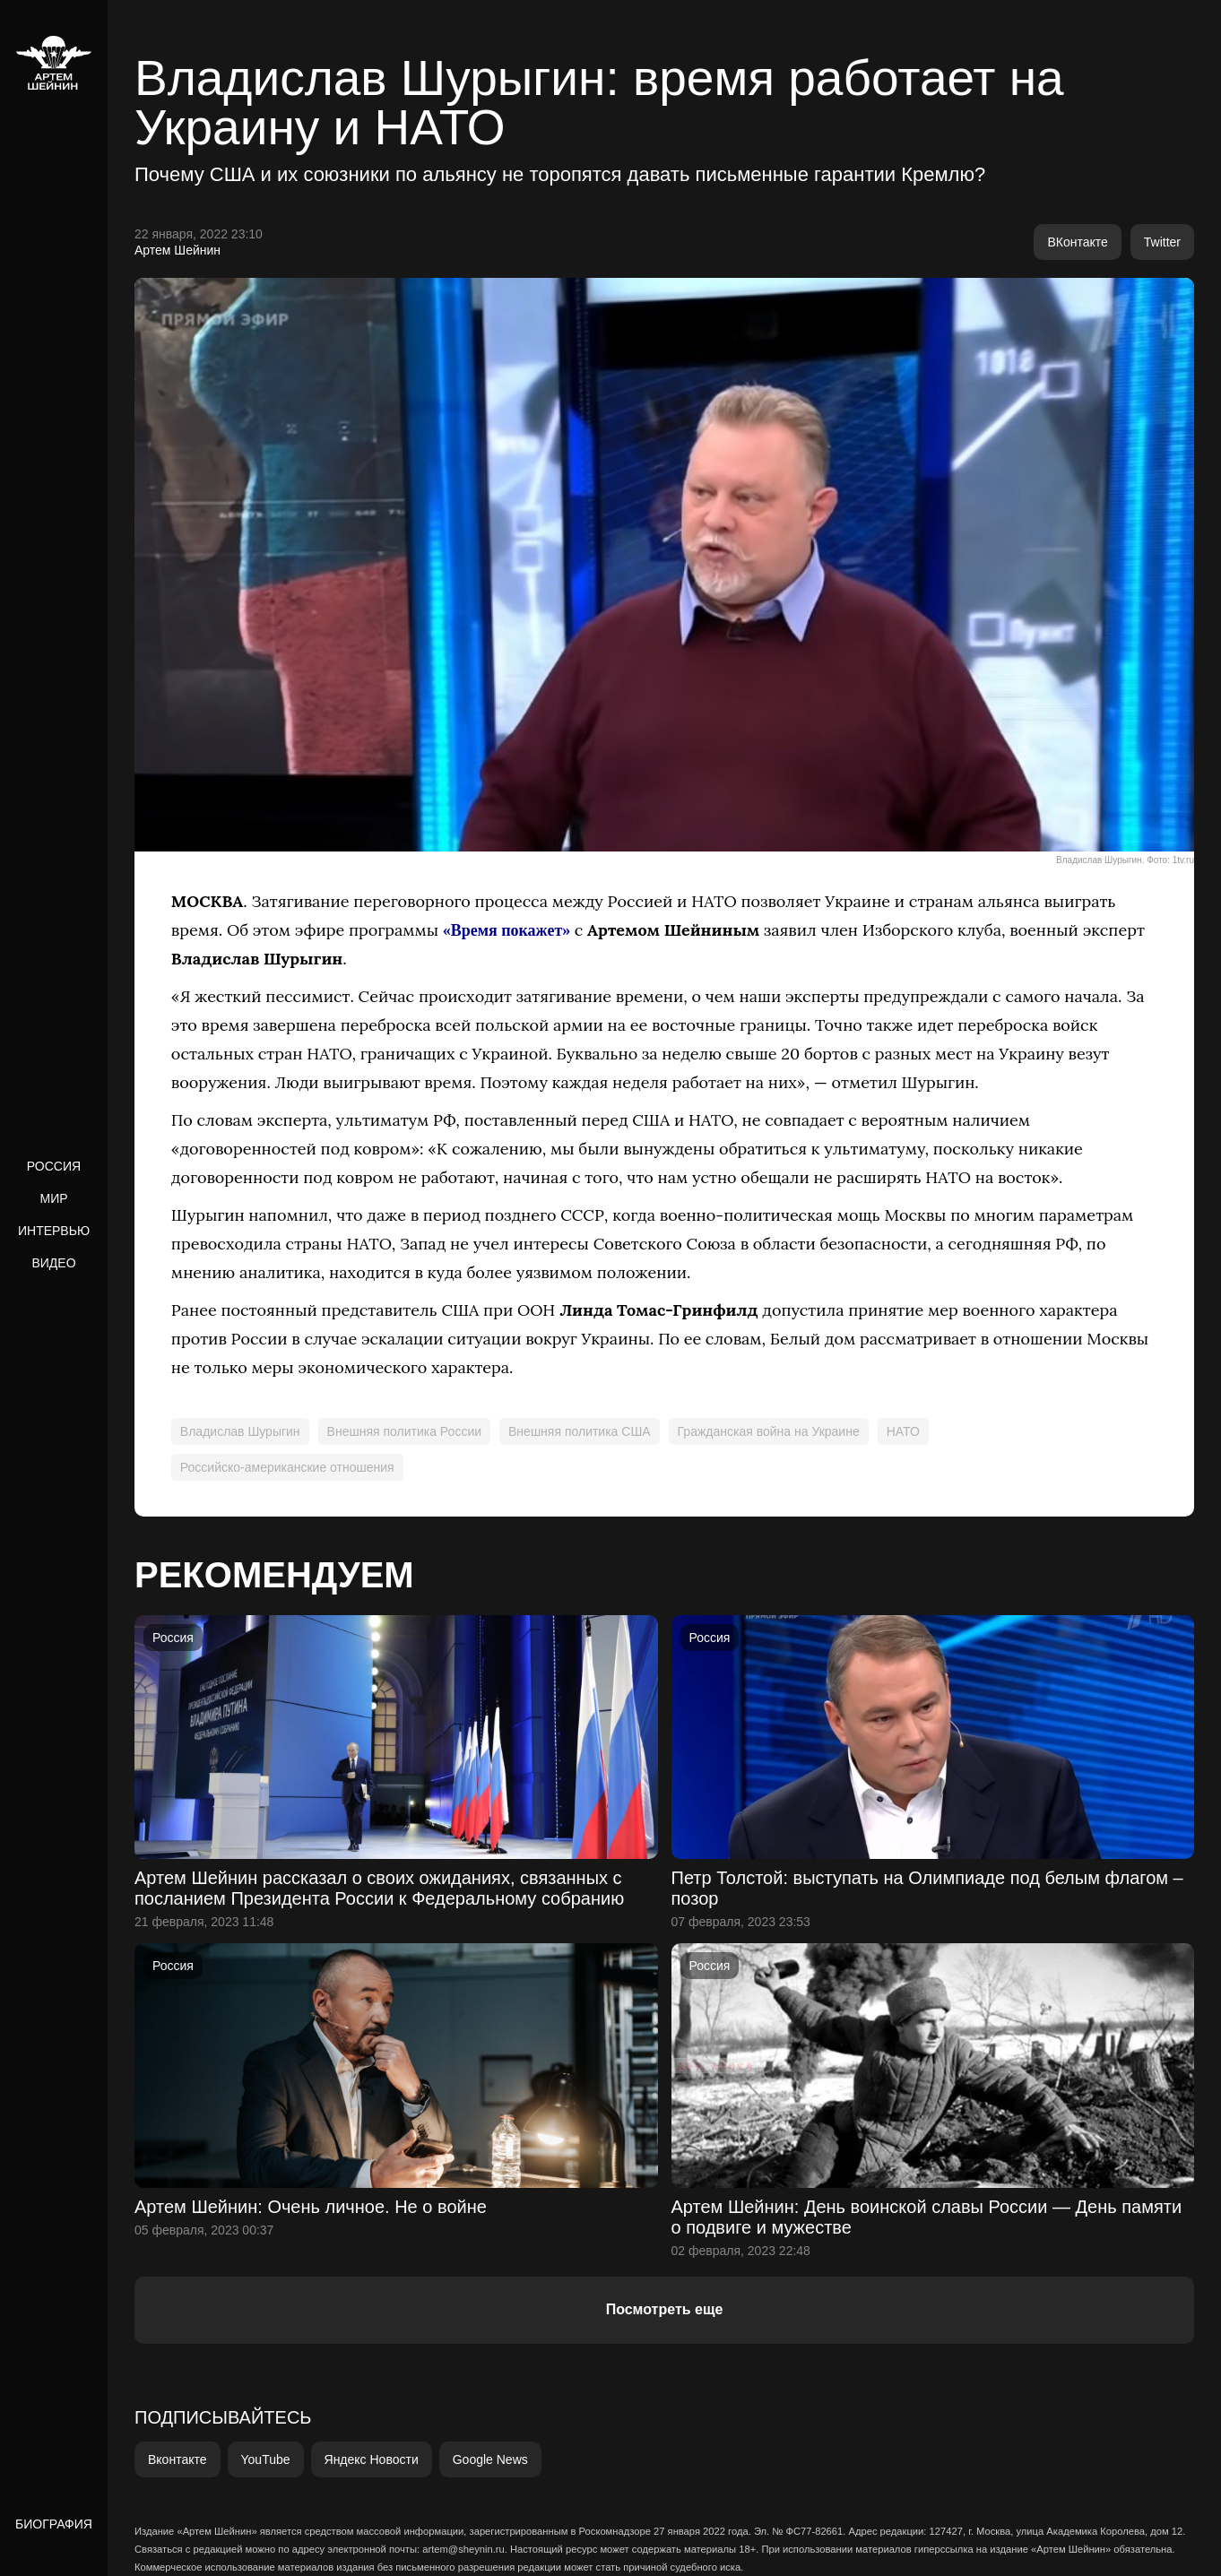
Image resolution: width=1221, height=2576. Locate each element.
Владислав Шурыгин (240, 1431)
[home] (53, 63)
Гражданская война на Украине (769, 1431)
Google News (490, 2459)
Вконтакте (177, 2459)
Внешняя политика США (579, 1431)
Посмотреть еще (664, 2309)
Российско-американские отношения (287, 1467)
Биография (53, 2524)
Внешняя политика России (404, 1431)
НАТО (903, 1431)
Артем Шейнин (177, 250)
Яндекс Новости (372, 2459)
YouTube (265, 2459)
